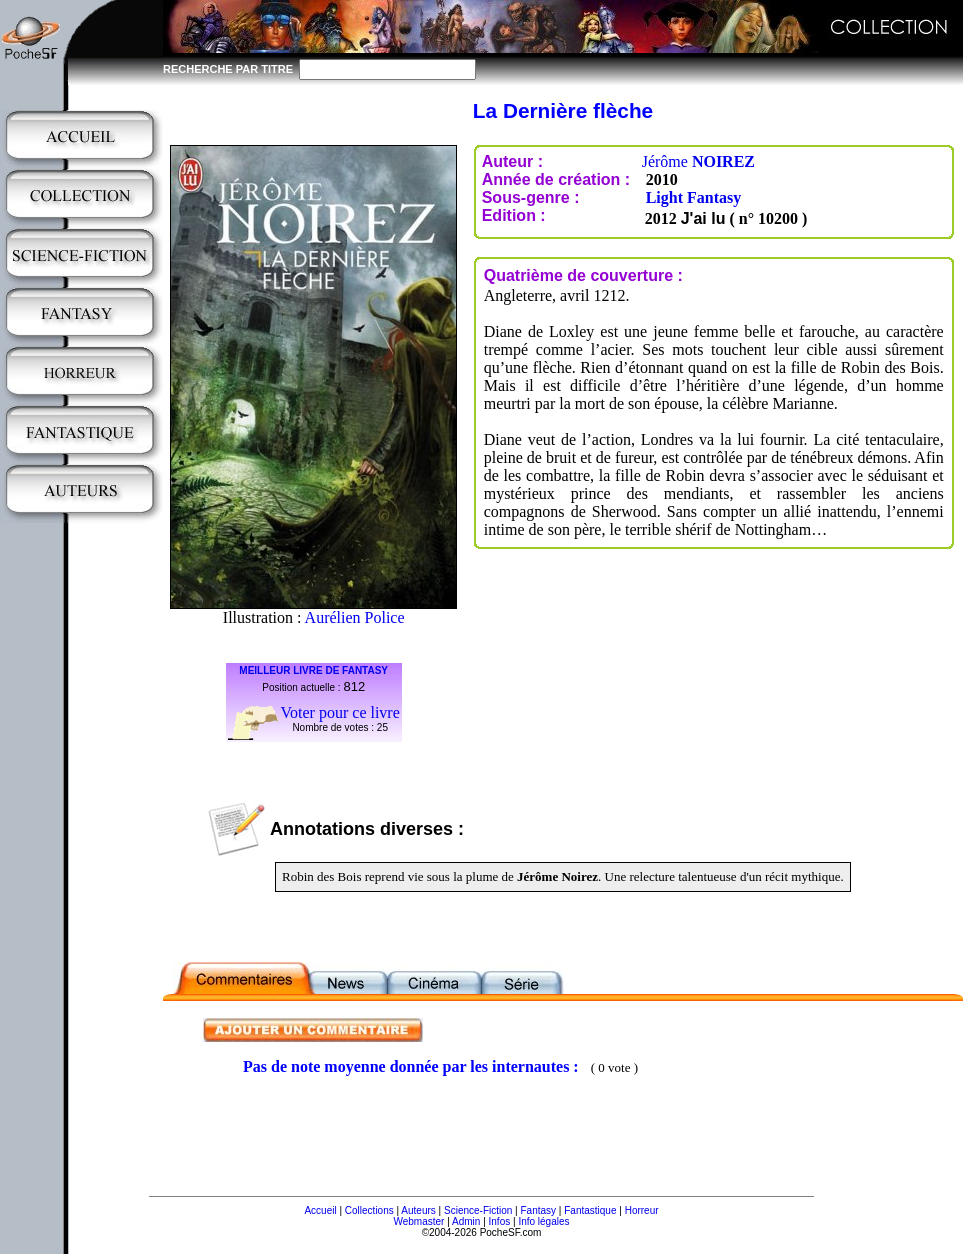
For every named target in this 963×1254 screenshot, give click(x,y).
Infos (500, 1221)
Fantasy (539, 1210)
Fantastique (590, 1210)
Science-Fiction (478, 1210)
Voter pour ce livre (340, 712)
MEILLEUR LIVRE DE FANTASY (313, 670)
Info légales (543, 1221)
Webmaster (418, 1221)
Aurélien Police (355, 617)
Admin (466, 1221)
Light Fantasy (694, 197)
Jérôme (698, 161)
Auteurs (418, 1210)
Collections (369, 1210)
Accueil (320, 1210)
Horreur (642, 1210)
